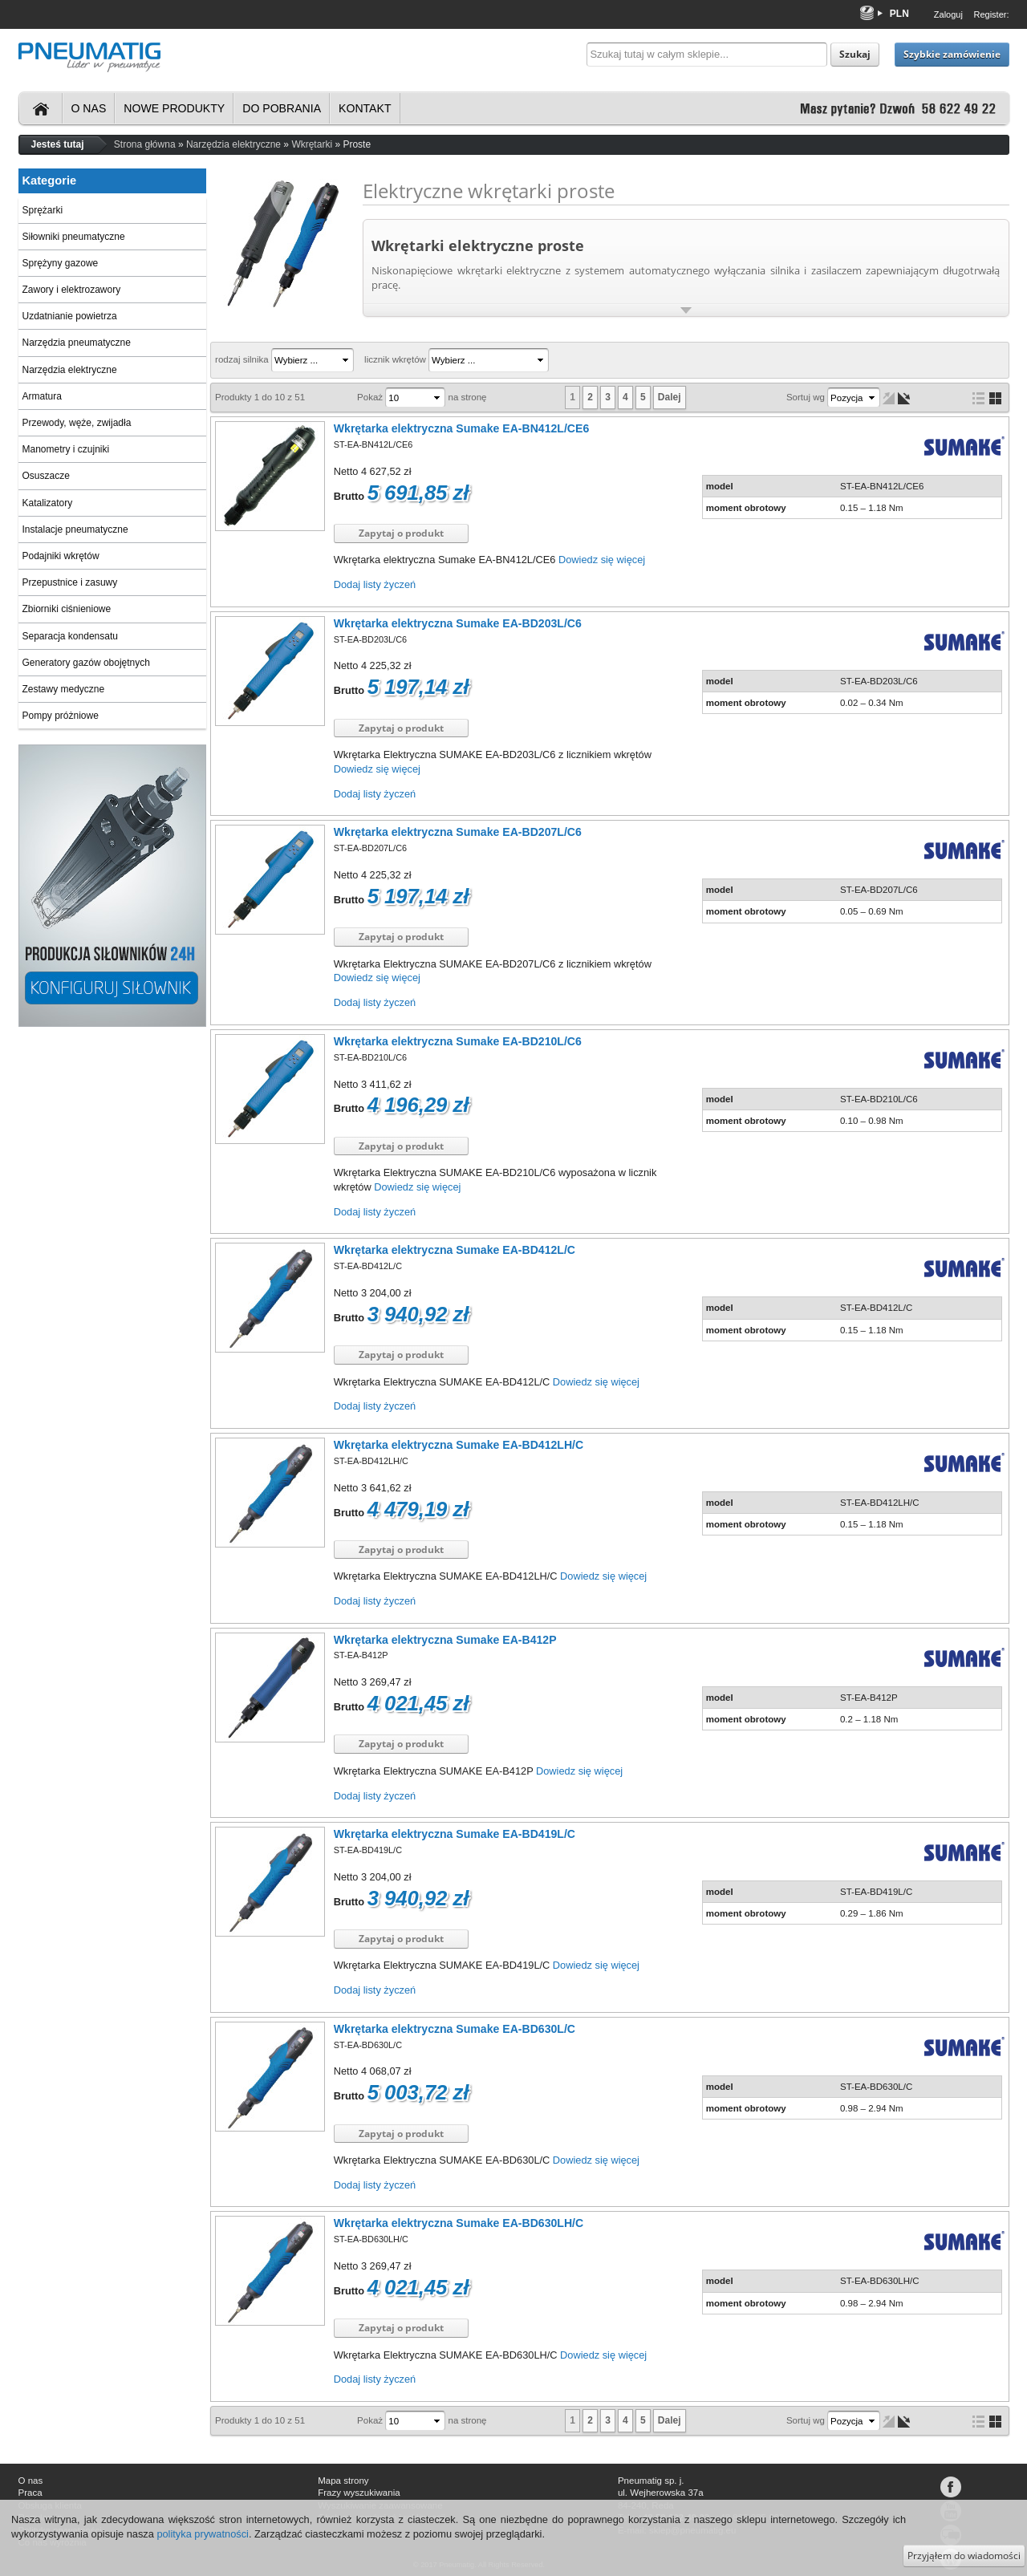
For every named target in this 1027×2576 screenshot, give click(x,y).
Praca (30, 2492)
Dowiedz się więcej (601, 560)
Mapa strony (343, 2480)
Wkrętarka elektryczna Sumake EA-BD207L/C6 (458, 832)
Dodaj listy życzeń (375, 584)
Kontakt (365, 108)
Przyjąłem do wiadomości (964, 2555)
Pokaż (370, 397)
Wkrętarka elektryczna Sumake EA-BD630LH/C (458, 2223)
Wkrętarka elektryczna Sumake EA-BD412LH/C (458, 1444)
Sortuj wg (805, 397)
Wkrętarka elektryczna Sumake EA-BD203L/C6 (458, 623)
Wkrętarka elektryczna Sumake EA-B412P (445, 1639)
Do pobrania (281, 108)
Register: (991, 14)
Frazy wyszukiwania (359, 2492)
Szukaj (855, 54)
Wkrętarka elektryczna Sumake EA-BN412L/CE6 (461, 428)
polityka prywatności (202, 2534)
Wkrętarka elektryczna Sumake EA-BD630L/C (454, 2028)
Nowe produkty (174, 108)
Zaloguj (948, 14)
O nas (89, 108)
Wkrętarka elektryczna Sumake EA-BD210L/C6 (458, 1041)
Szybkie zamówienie (952, 54)
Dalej (669, 397)
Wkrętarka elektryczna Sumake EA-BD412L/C (454, 1249)
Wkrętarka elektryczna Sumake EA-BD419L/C (454, 1834)
